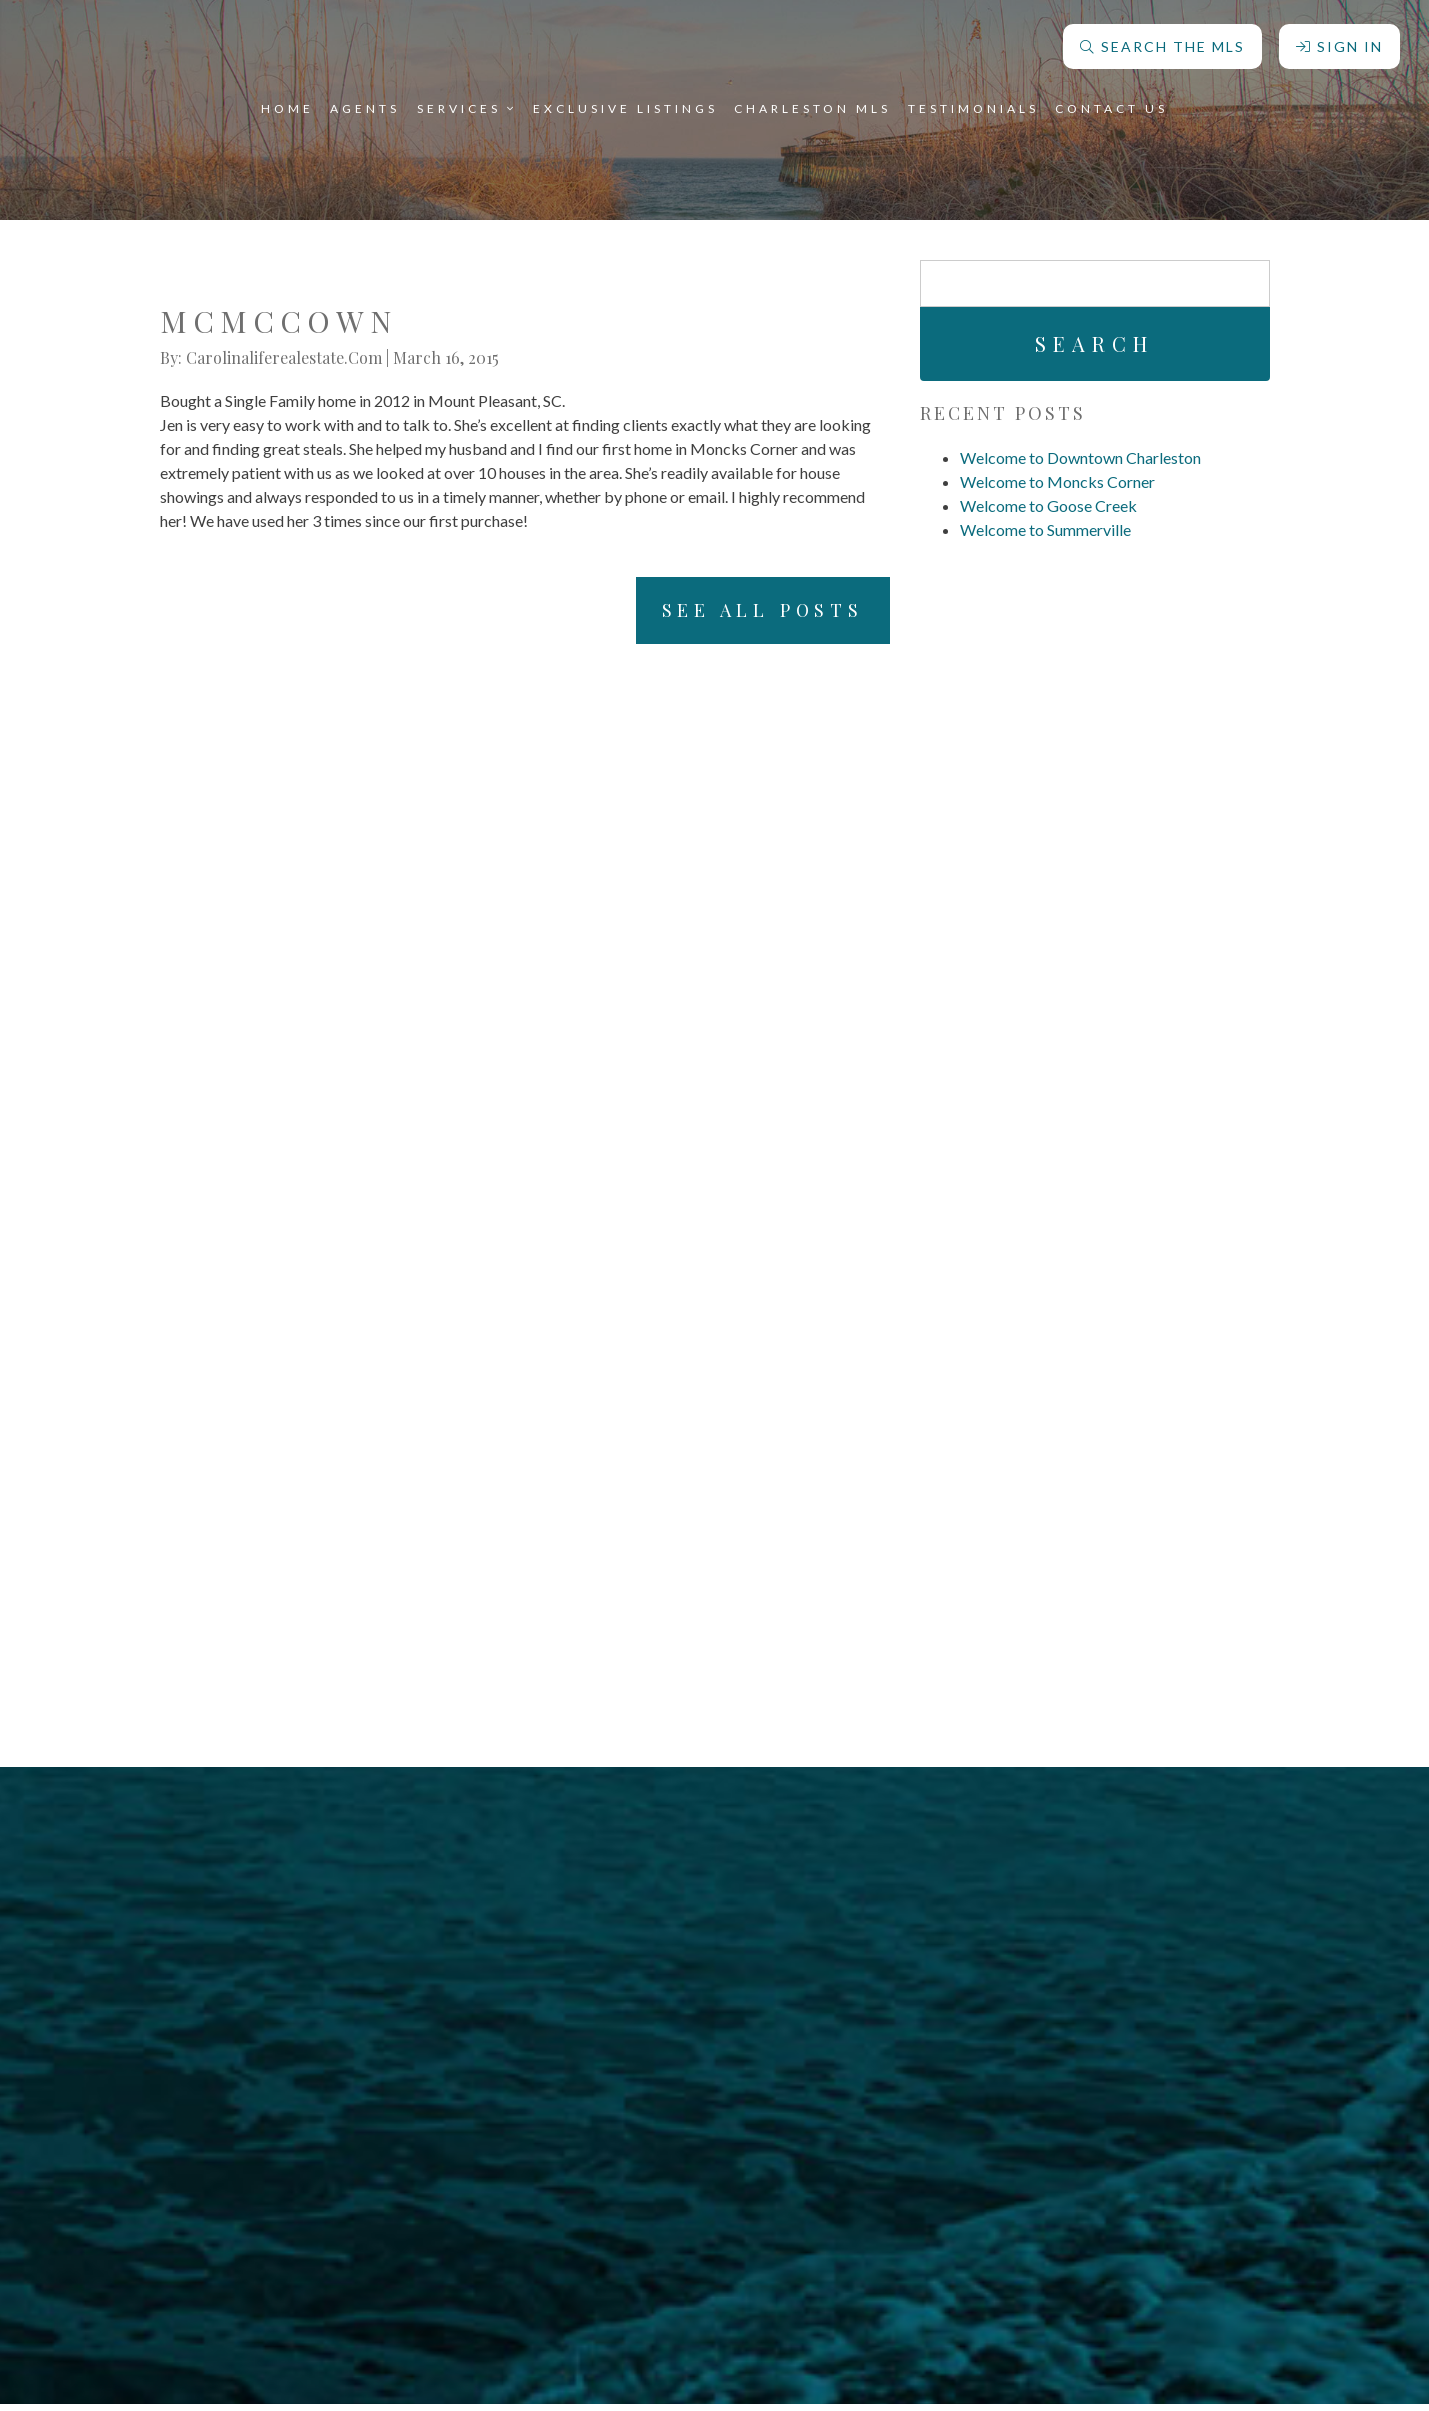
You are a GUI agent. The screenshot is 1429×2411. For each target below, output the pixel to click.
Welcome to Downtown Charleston (1080, 457)
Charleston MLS (812, 104)
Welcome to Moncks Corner (1057, 481)
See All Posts (742, 613)
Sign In (1338, 42)
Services (467, 104)
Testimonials (973, 104)
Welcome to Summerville (1045, 529)
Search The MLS (1161, 42)
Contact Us (1111, 104)
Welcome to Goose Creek (1048, 505)
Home (287, 104)
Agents (365, 104)
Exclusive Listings (625, 104)
